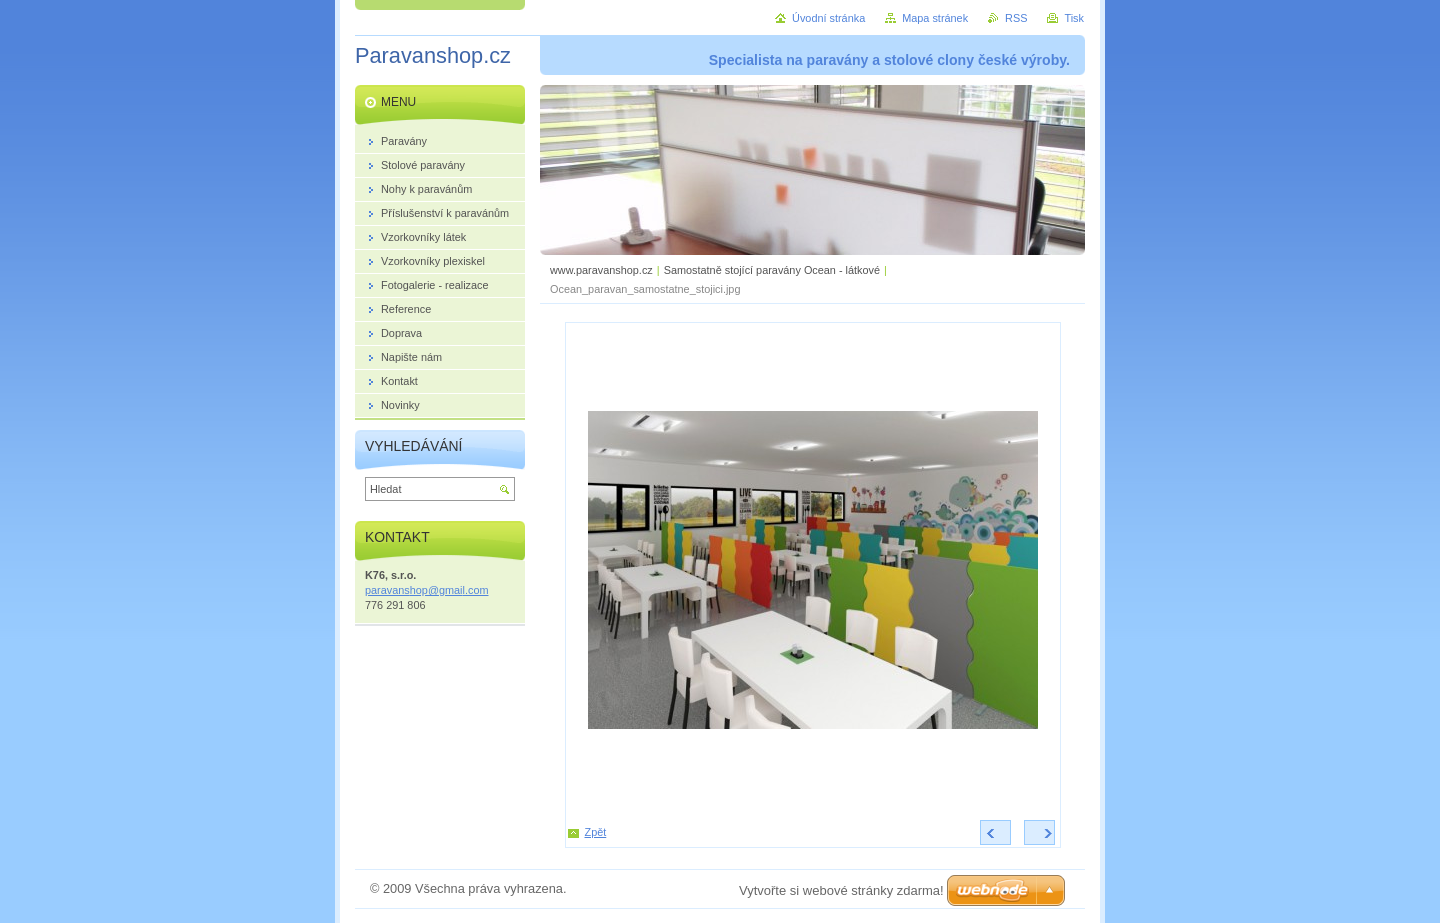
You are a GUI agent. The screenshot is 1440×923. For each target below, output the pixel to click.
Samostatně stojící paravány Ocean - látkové (772, 270)
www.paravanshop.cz (601, 270)
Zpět (596, 832)
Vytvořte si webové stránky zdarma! (841, 890)
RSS (1016, 18)
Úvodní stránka (828, 18)
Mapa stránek (935, 18)
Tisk (1074, 18)
